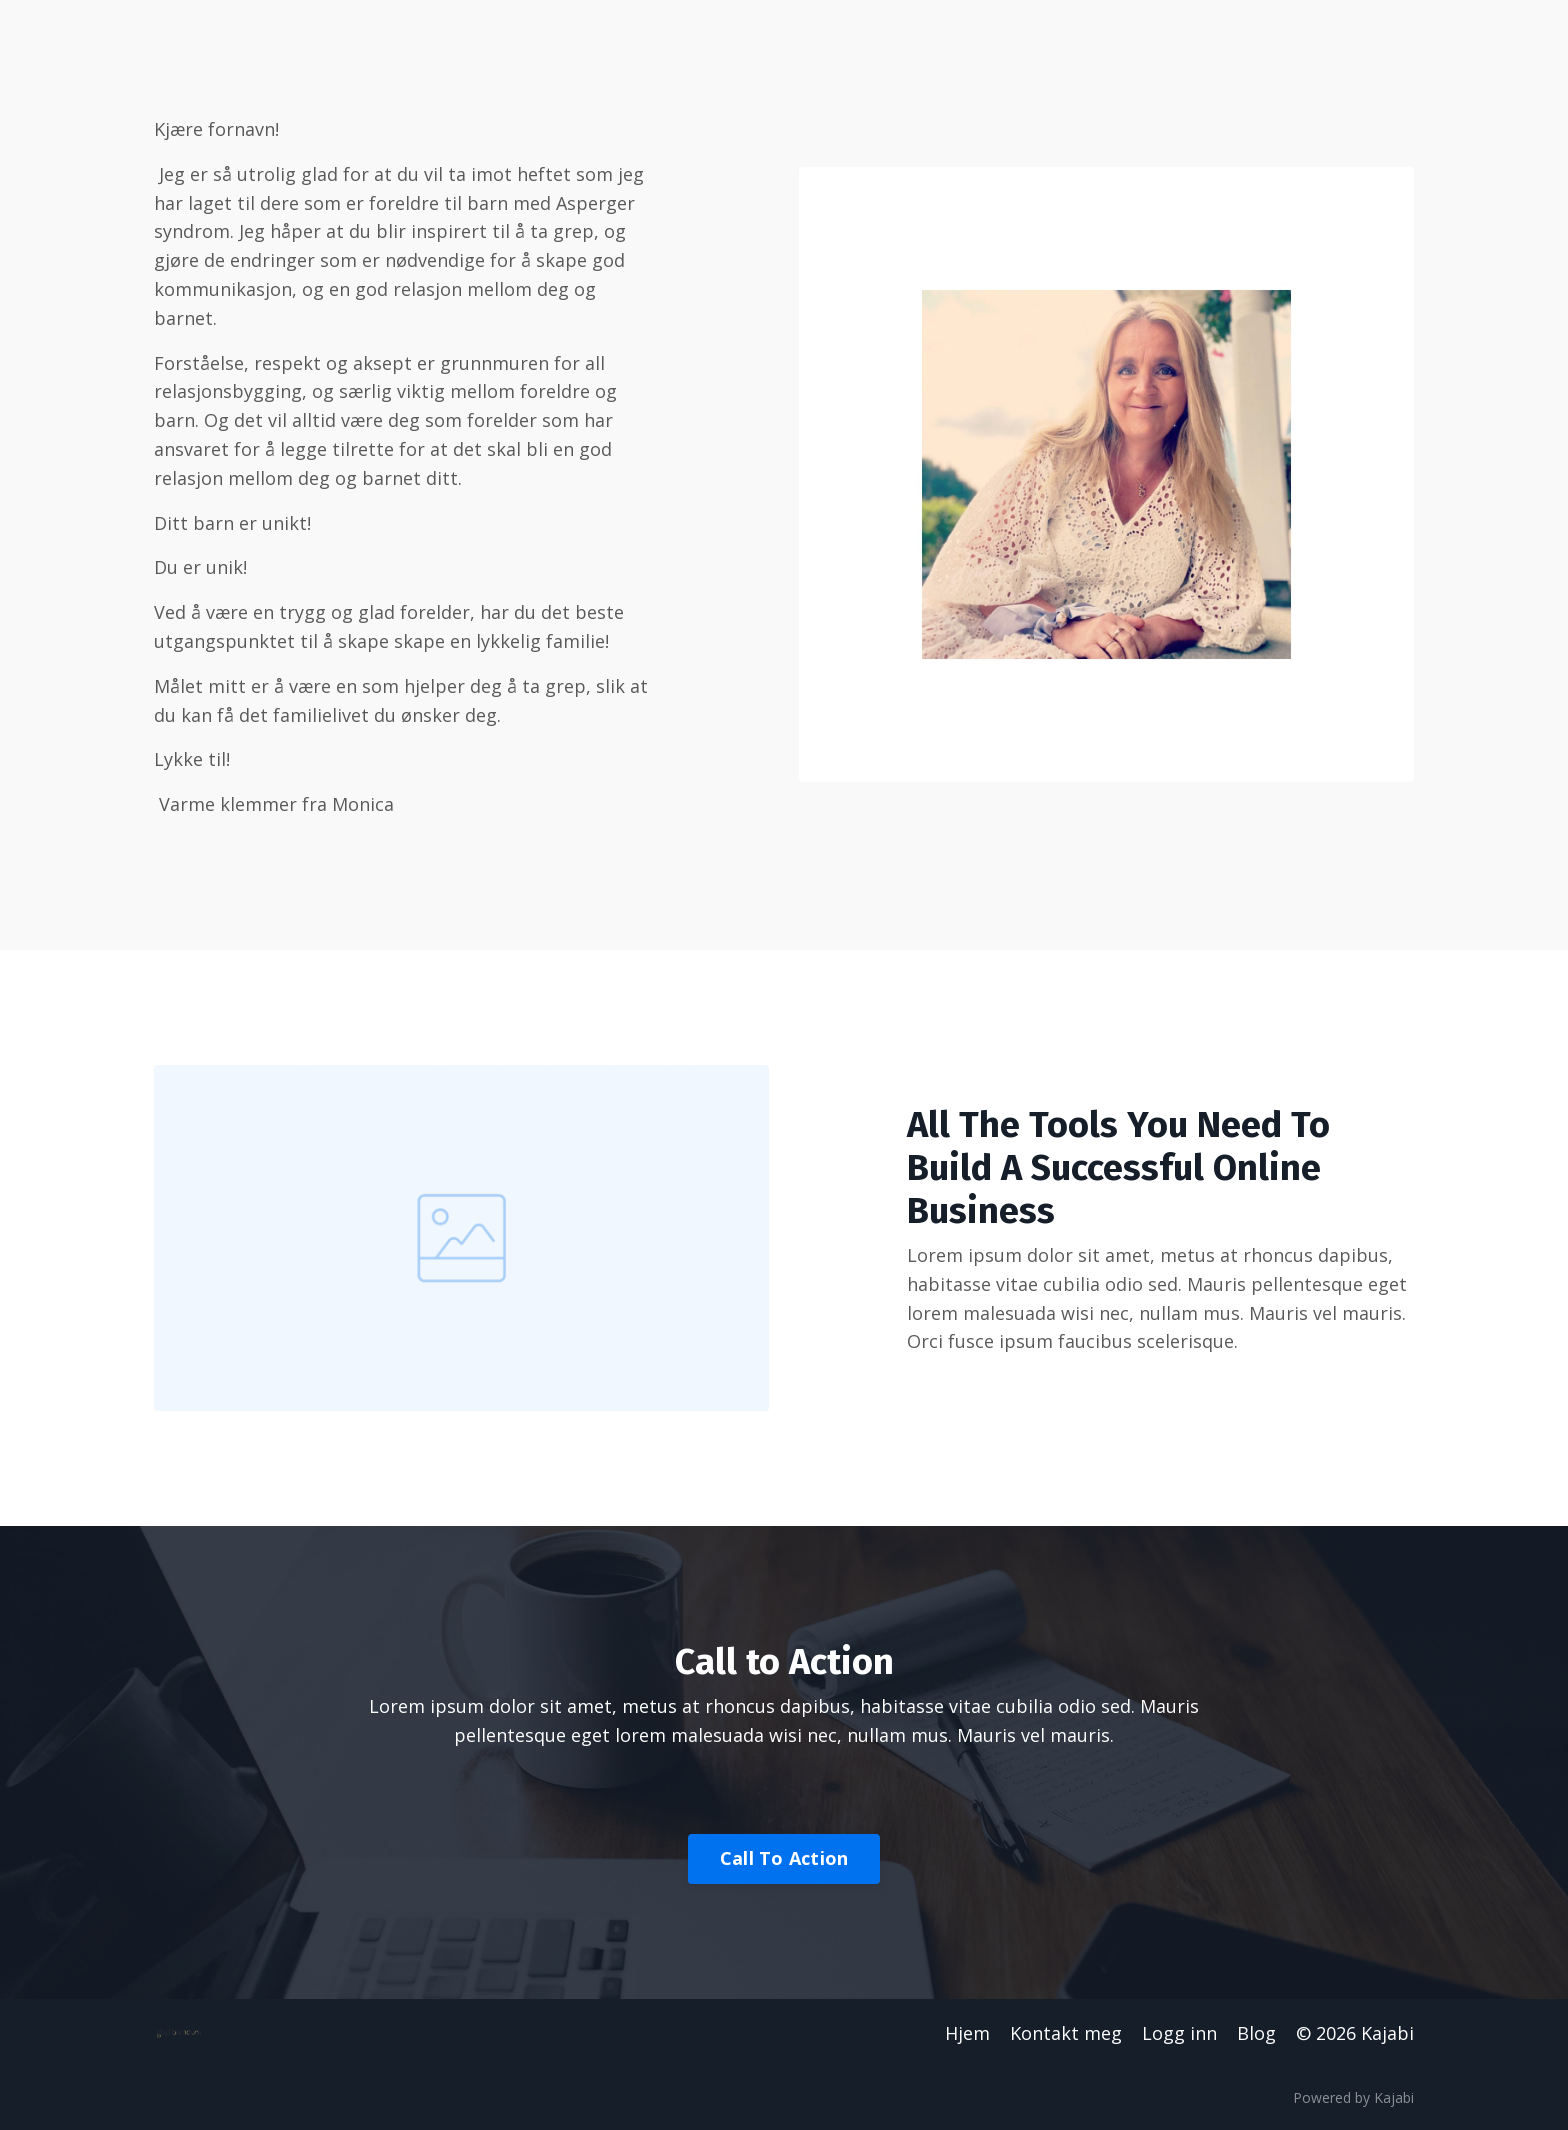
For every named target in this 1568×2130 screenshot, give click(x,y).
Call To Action (784, 1858)
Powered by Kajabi (1353, 2097)
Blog (1256, 2033)
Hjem (967, 2033)
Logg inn (1179, 2033)
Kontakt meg (1066, 2033)
